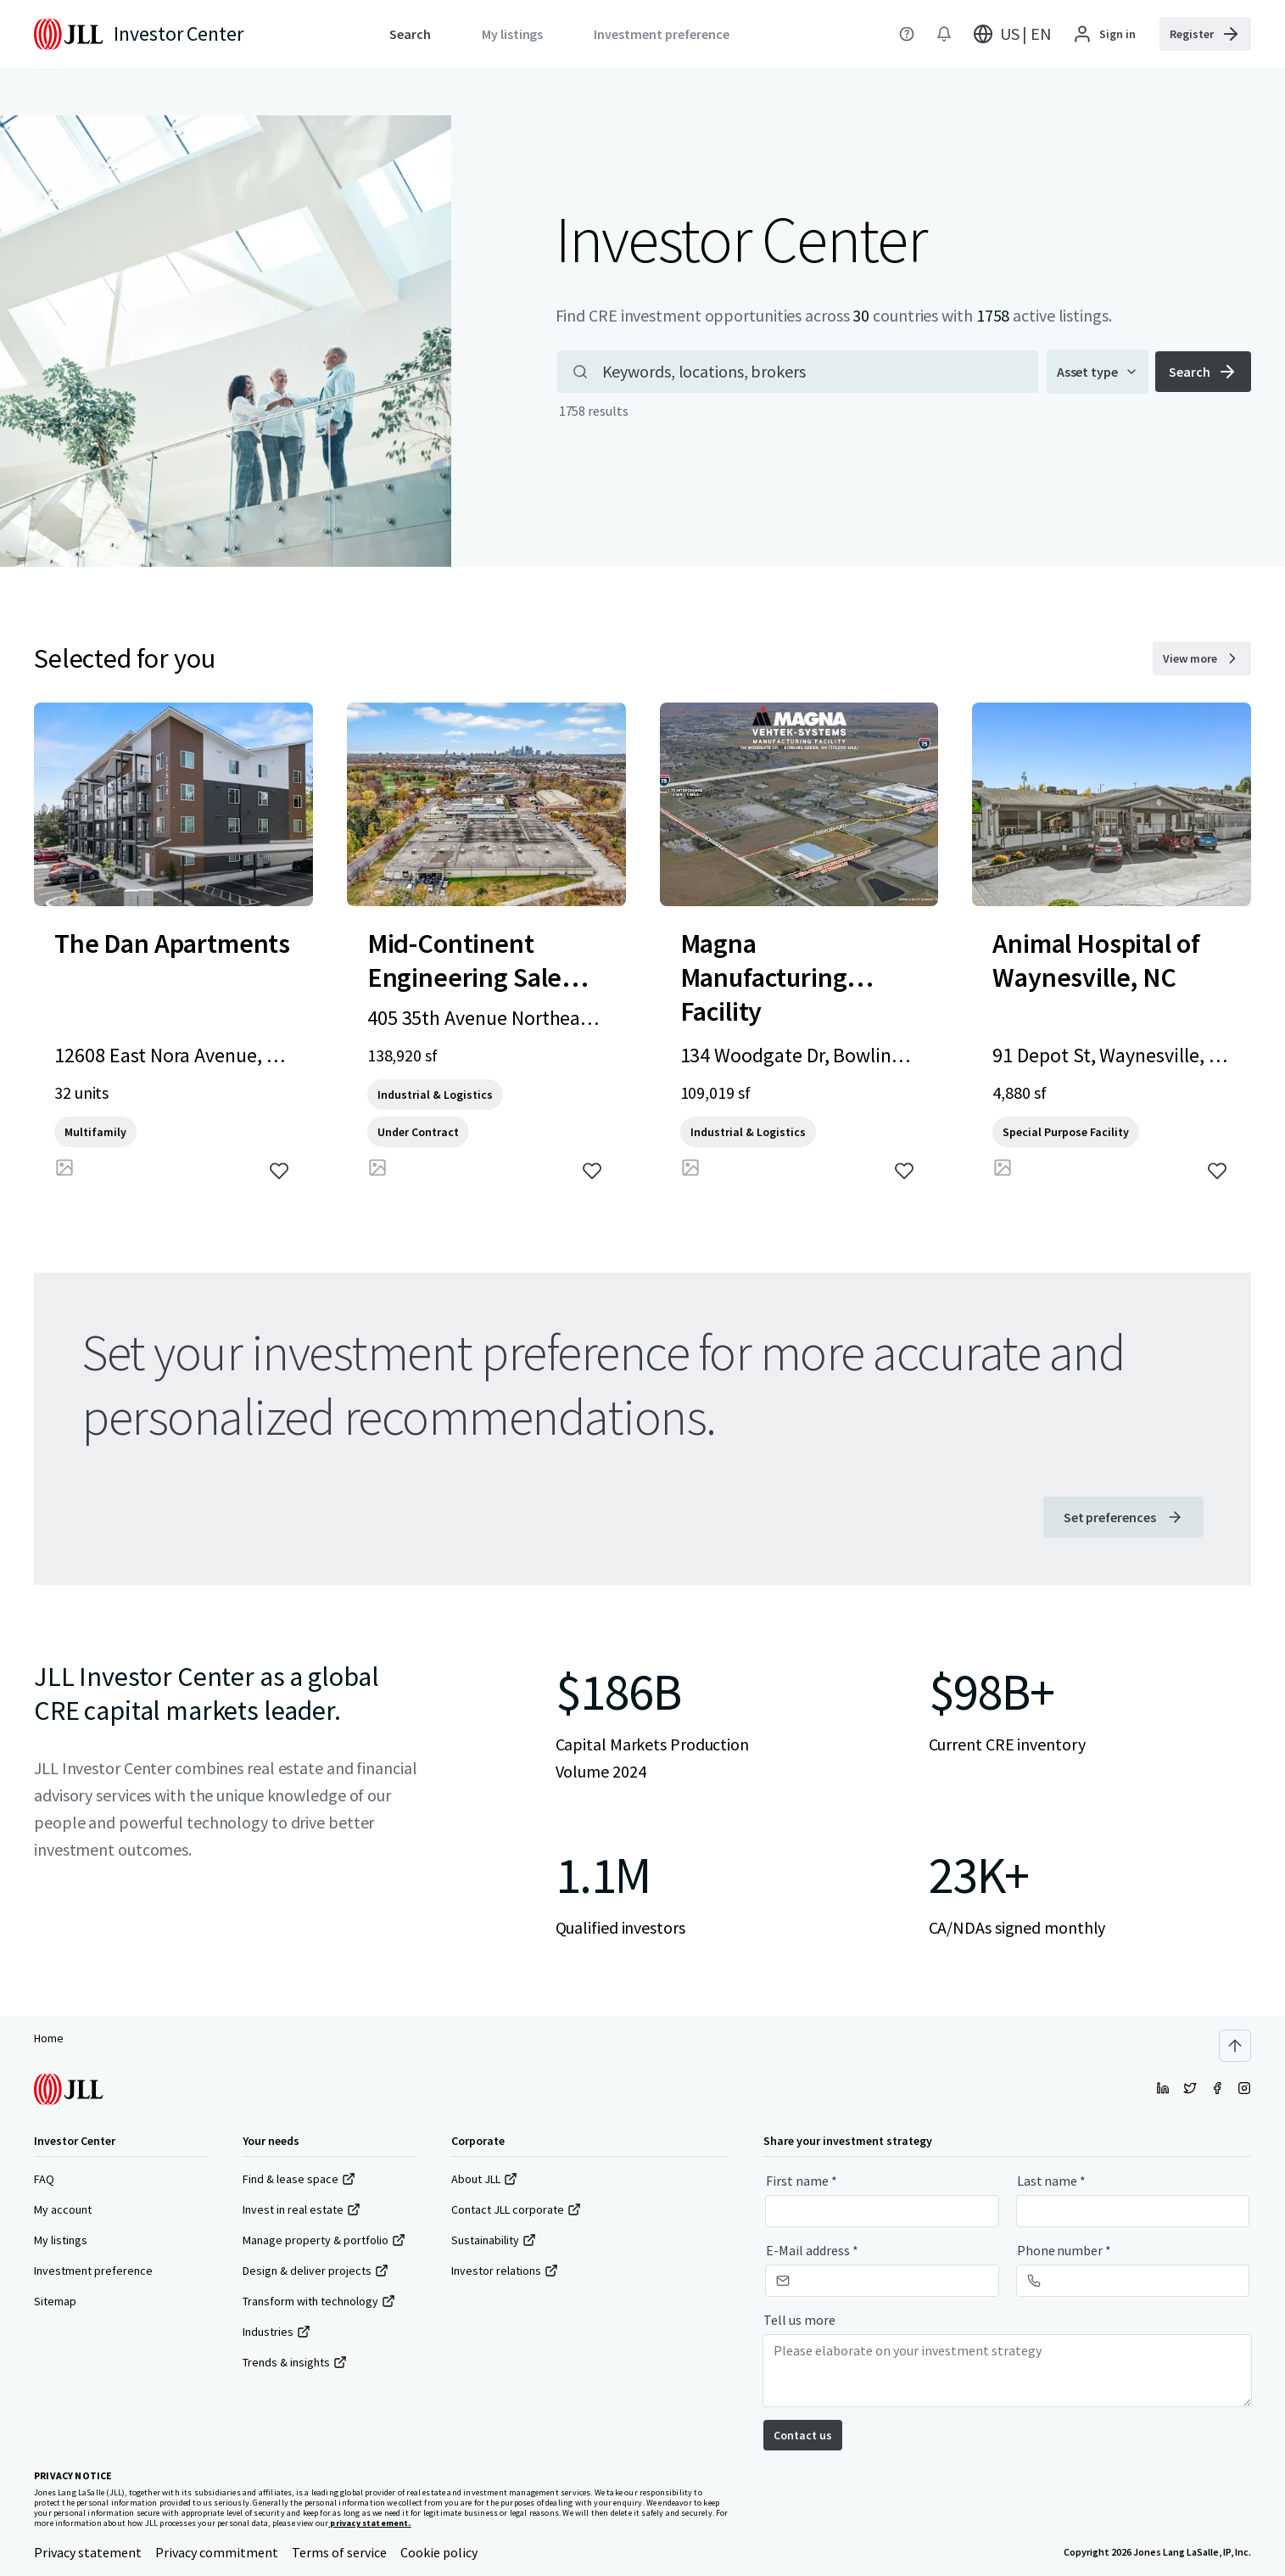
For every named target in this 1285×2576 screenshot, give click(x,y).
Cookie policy (439, 2552)
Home (49, 2038)
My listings (60, 2240)
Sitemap (55, 2301)
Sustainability (493, 2240)
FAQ (44, 2179)
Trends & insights (295, 2362)
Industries (276, 2331)
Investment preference (93, 2270)
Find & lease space (299, 2179)
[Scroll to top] (1235, 2046)
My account (63, 2209)
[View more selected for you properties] (1202, 658)
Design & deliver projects (315, 2270)
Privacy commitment (216, 2552)
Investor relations (504, 2270)
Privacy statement (88, 2552)
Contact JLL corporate (516, 2209)
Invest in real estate (301, 2209)
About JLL (484, 2179)
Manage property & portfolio (324, 2240)
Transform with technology (319, 2301)
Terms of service (339, 2552)
